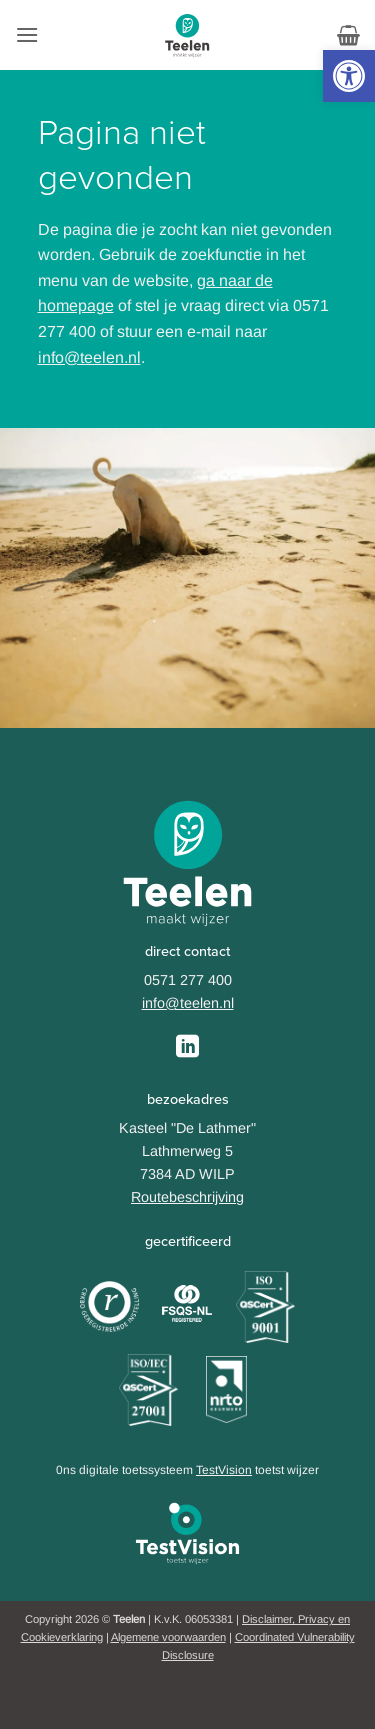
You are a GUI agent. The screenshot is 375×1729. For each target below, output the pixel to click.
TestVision (224, 1470)
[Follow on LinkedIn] (187, 1048)
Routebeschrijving (187, 1197)
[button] (349, 76)
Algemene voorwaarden (168, 1637)
